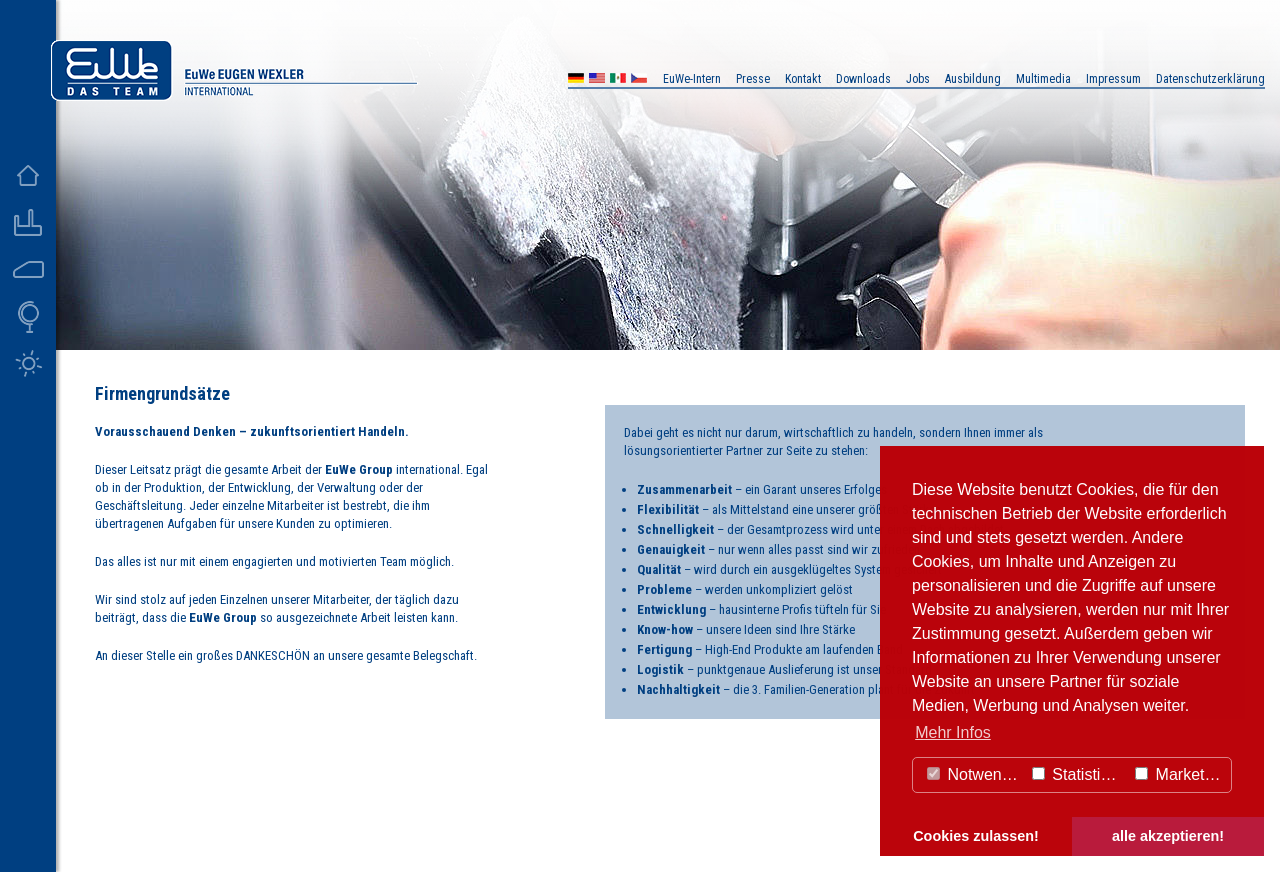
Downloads (863, 79)
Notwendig (975, 774)
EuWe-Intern (692, 79)
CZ (639, 80)
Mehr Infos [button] (953, 732)
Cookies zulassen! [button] (976, 836)
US (597, 80)
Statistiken (1079, 774)
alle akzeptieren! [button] (1168, 836)
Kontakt (803, 79)
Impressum (1113, 79)
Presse (753, 79)
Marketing (1180, 774)
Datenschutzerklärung (1210, 79)
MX (618, 80)
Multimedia (1043, 79)
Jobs (918, 79)
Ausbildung (973, 79)
